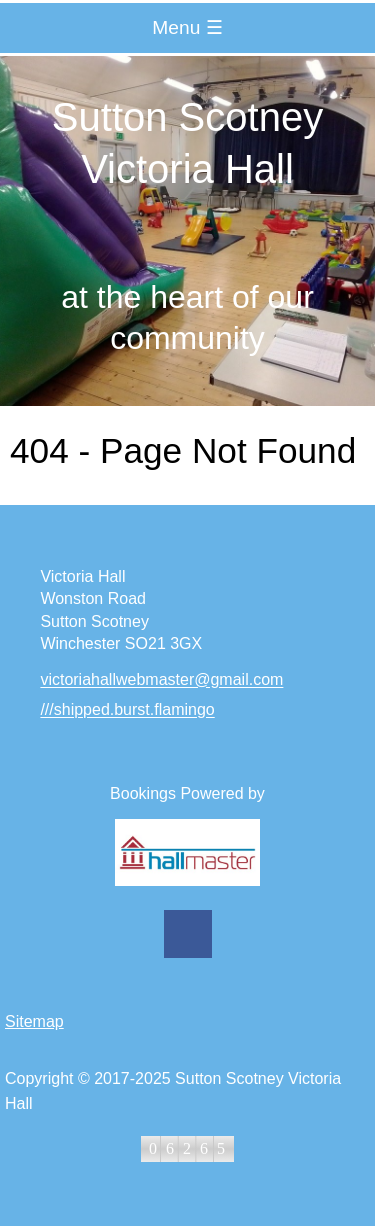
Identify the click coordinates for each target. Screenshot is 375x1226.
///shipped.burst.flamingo (127, 710)
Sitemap (34, 1021)
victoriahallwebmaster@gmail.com (161, 680)
